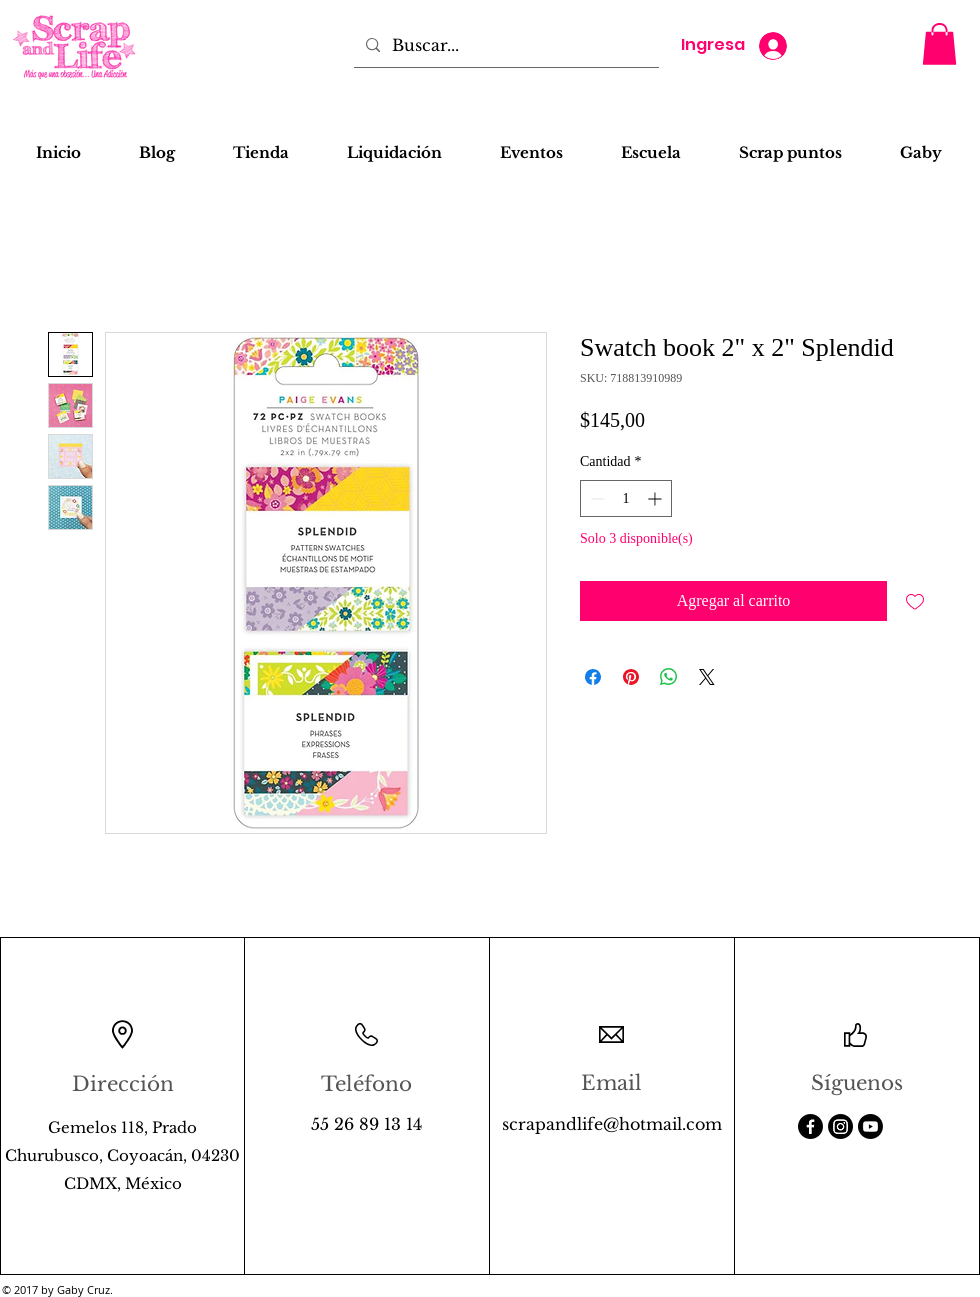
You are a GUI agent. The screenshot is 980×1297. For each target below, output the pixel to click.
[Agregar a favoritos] (915, 601)
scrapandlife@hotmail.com (612, 1124)
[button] (939, 44)
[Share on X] (707, 677)
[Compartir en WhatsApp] (669, 677)
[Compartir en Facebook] (593, 677)
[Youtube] (870, 1126)
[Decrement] (595, 498)
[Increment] (656, 498)
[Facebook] (810, 1126)
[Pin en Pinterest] (631, 677)
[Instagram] (840, 1126)
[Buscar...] (504, 45)
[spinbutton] (626, 498)
